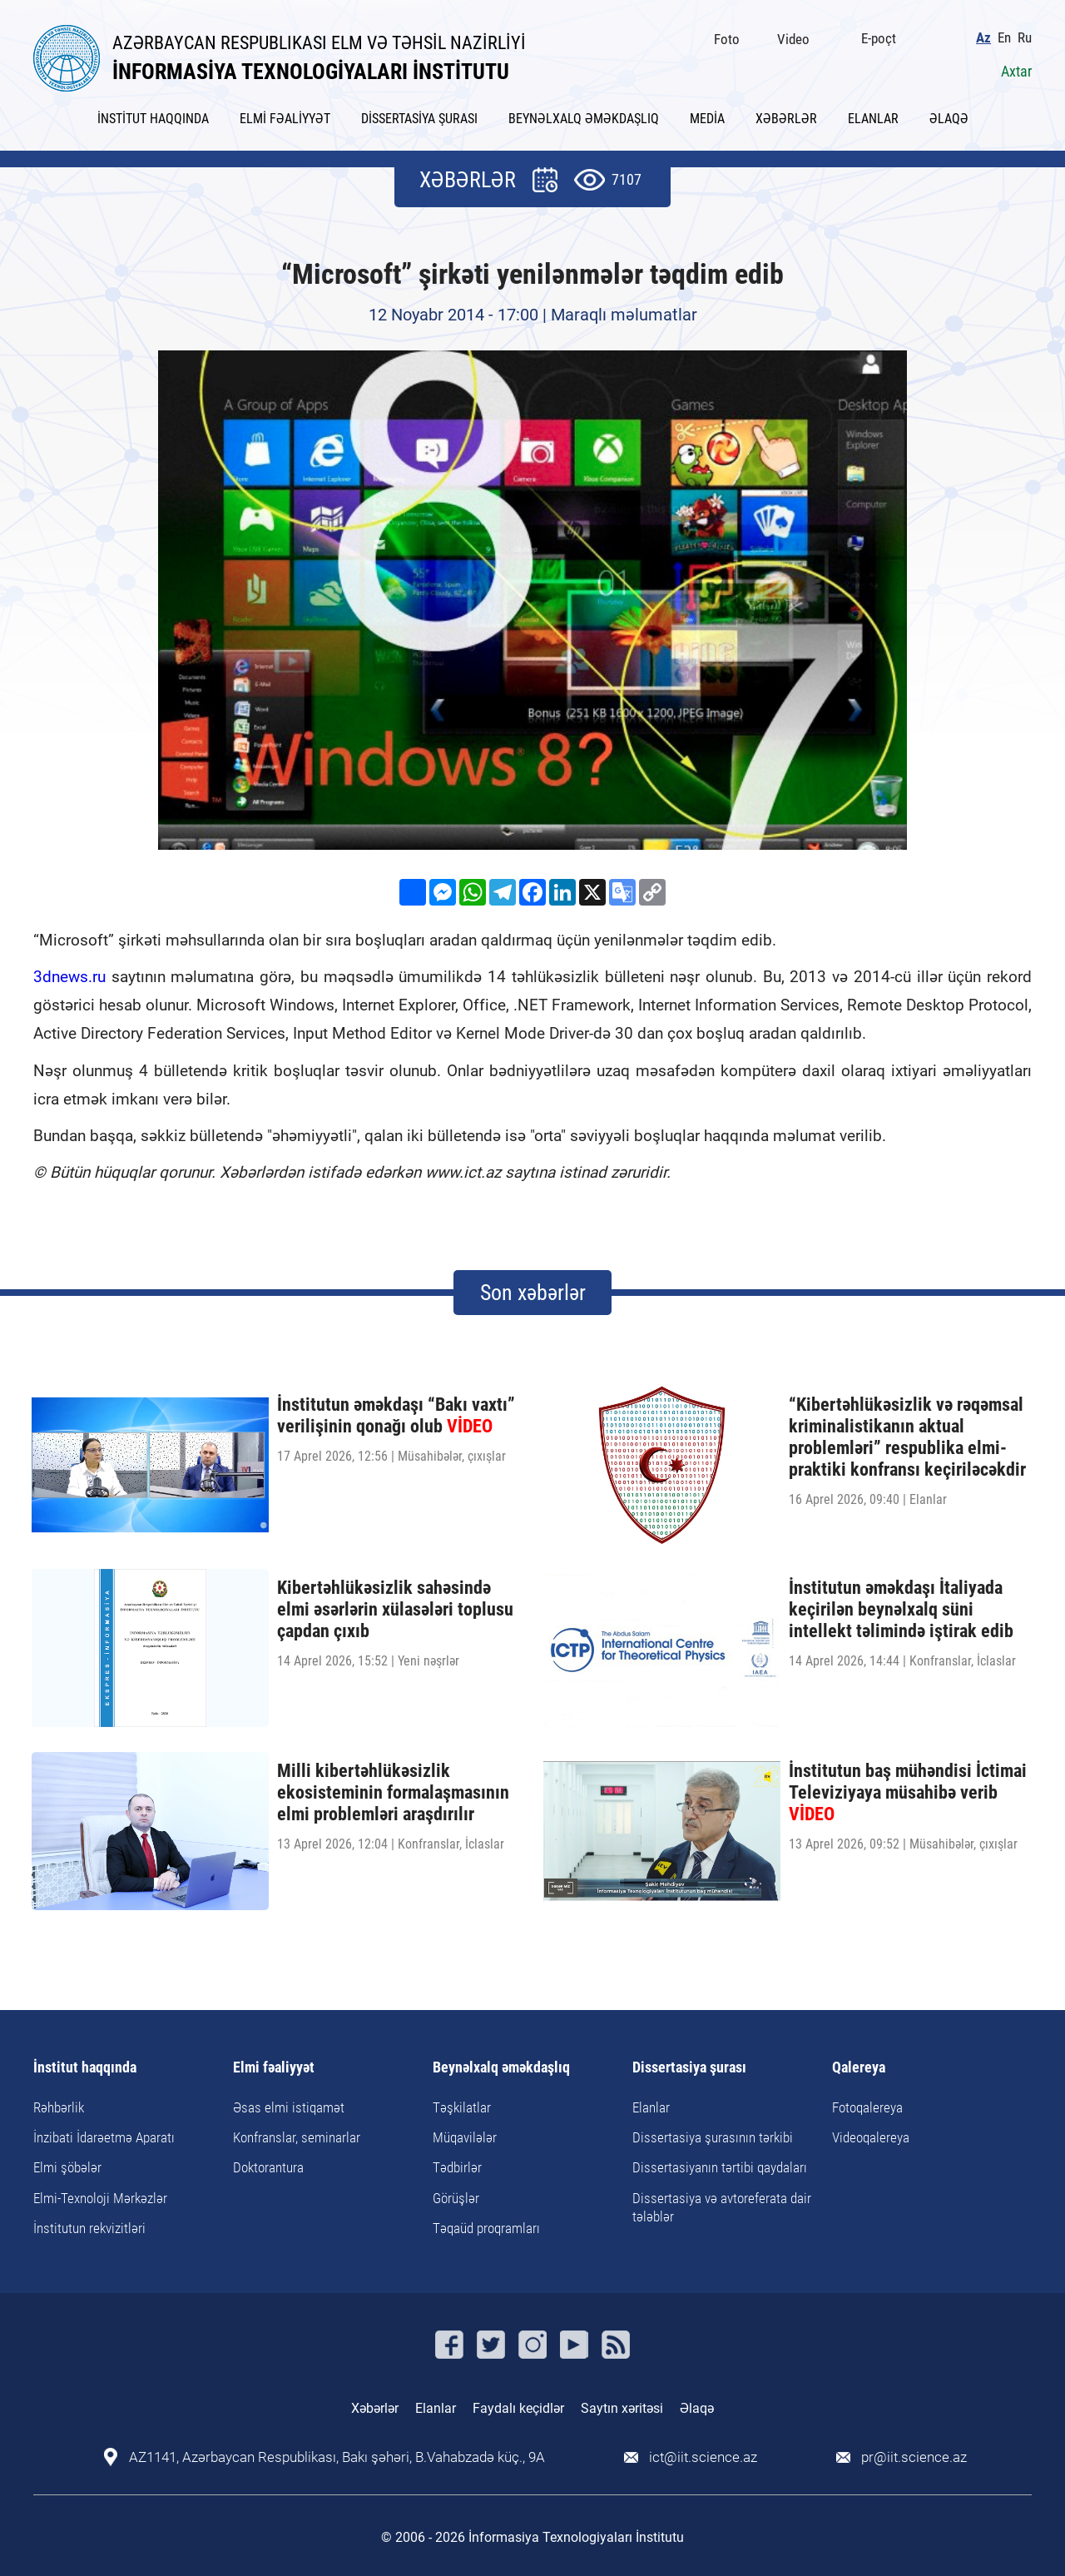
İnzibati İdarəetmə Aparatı (104, 2137)
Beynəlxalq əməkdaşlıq (501, 2068)
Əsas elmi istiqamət (288, 2107)
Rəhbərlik (58, 2107)
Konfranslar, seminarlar (296, 2137)
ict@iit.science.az (703, 2457)
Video (793, 39)
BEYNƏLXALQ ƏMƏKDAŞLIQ (583, 119)
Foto (727, 39)
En (1004, 38)
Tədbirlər (457, 2167)
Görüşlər (456, 2198)
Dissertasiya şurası (689, 2068)
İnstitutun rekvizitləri (89, 2228)
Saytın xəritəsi (622, 2408)
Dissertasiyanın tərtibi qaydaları (719, 2167)
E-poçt (878, 38)
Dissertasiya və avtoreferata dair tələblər (721, 2207)
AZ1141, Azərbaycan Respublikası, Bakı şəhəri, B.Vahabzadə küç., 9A (337, 2457)
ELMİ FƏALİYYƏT (285, 119)
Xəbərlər (375, 2408)
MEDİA (707, 119)
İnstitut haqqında (84, 2068)
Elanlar (651, 2107)
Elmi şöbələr (67, 2167)
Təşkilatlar (462, 2107)
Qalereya (858, 2068)
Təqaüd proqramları (486, 2228)
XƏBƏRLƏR (786, 119)
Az (983, 38)
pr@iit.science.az (914, 2457)
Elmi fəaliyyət (274, 2068)
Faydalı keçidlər (518, 2408)
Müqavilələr (465, 2137)
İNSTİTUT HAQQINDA (153, 119)
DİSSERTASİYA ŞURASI (419, 119)
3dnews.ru (69, 976)
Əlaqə (697, 2408)
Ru (1025, 38)
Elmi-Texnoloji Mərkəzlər (100, 2198)
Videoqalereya (870, 2137)
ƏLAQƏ (948, 119)
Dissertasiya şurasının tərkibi (712, 2137)
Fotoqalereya (867, 2107)
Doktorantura (268, 2167)
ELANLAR (873, 119)
